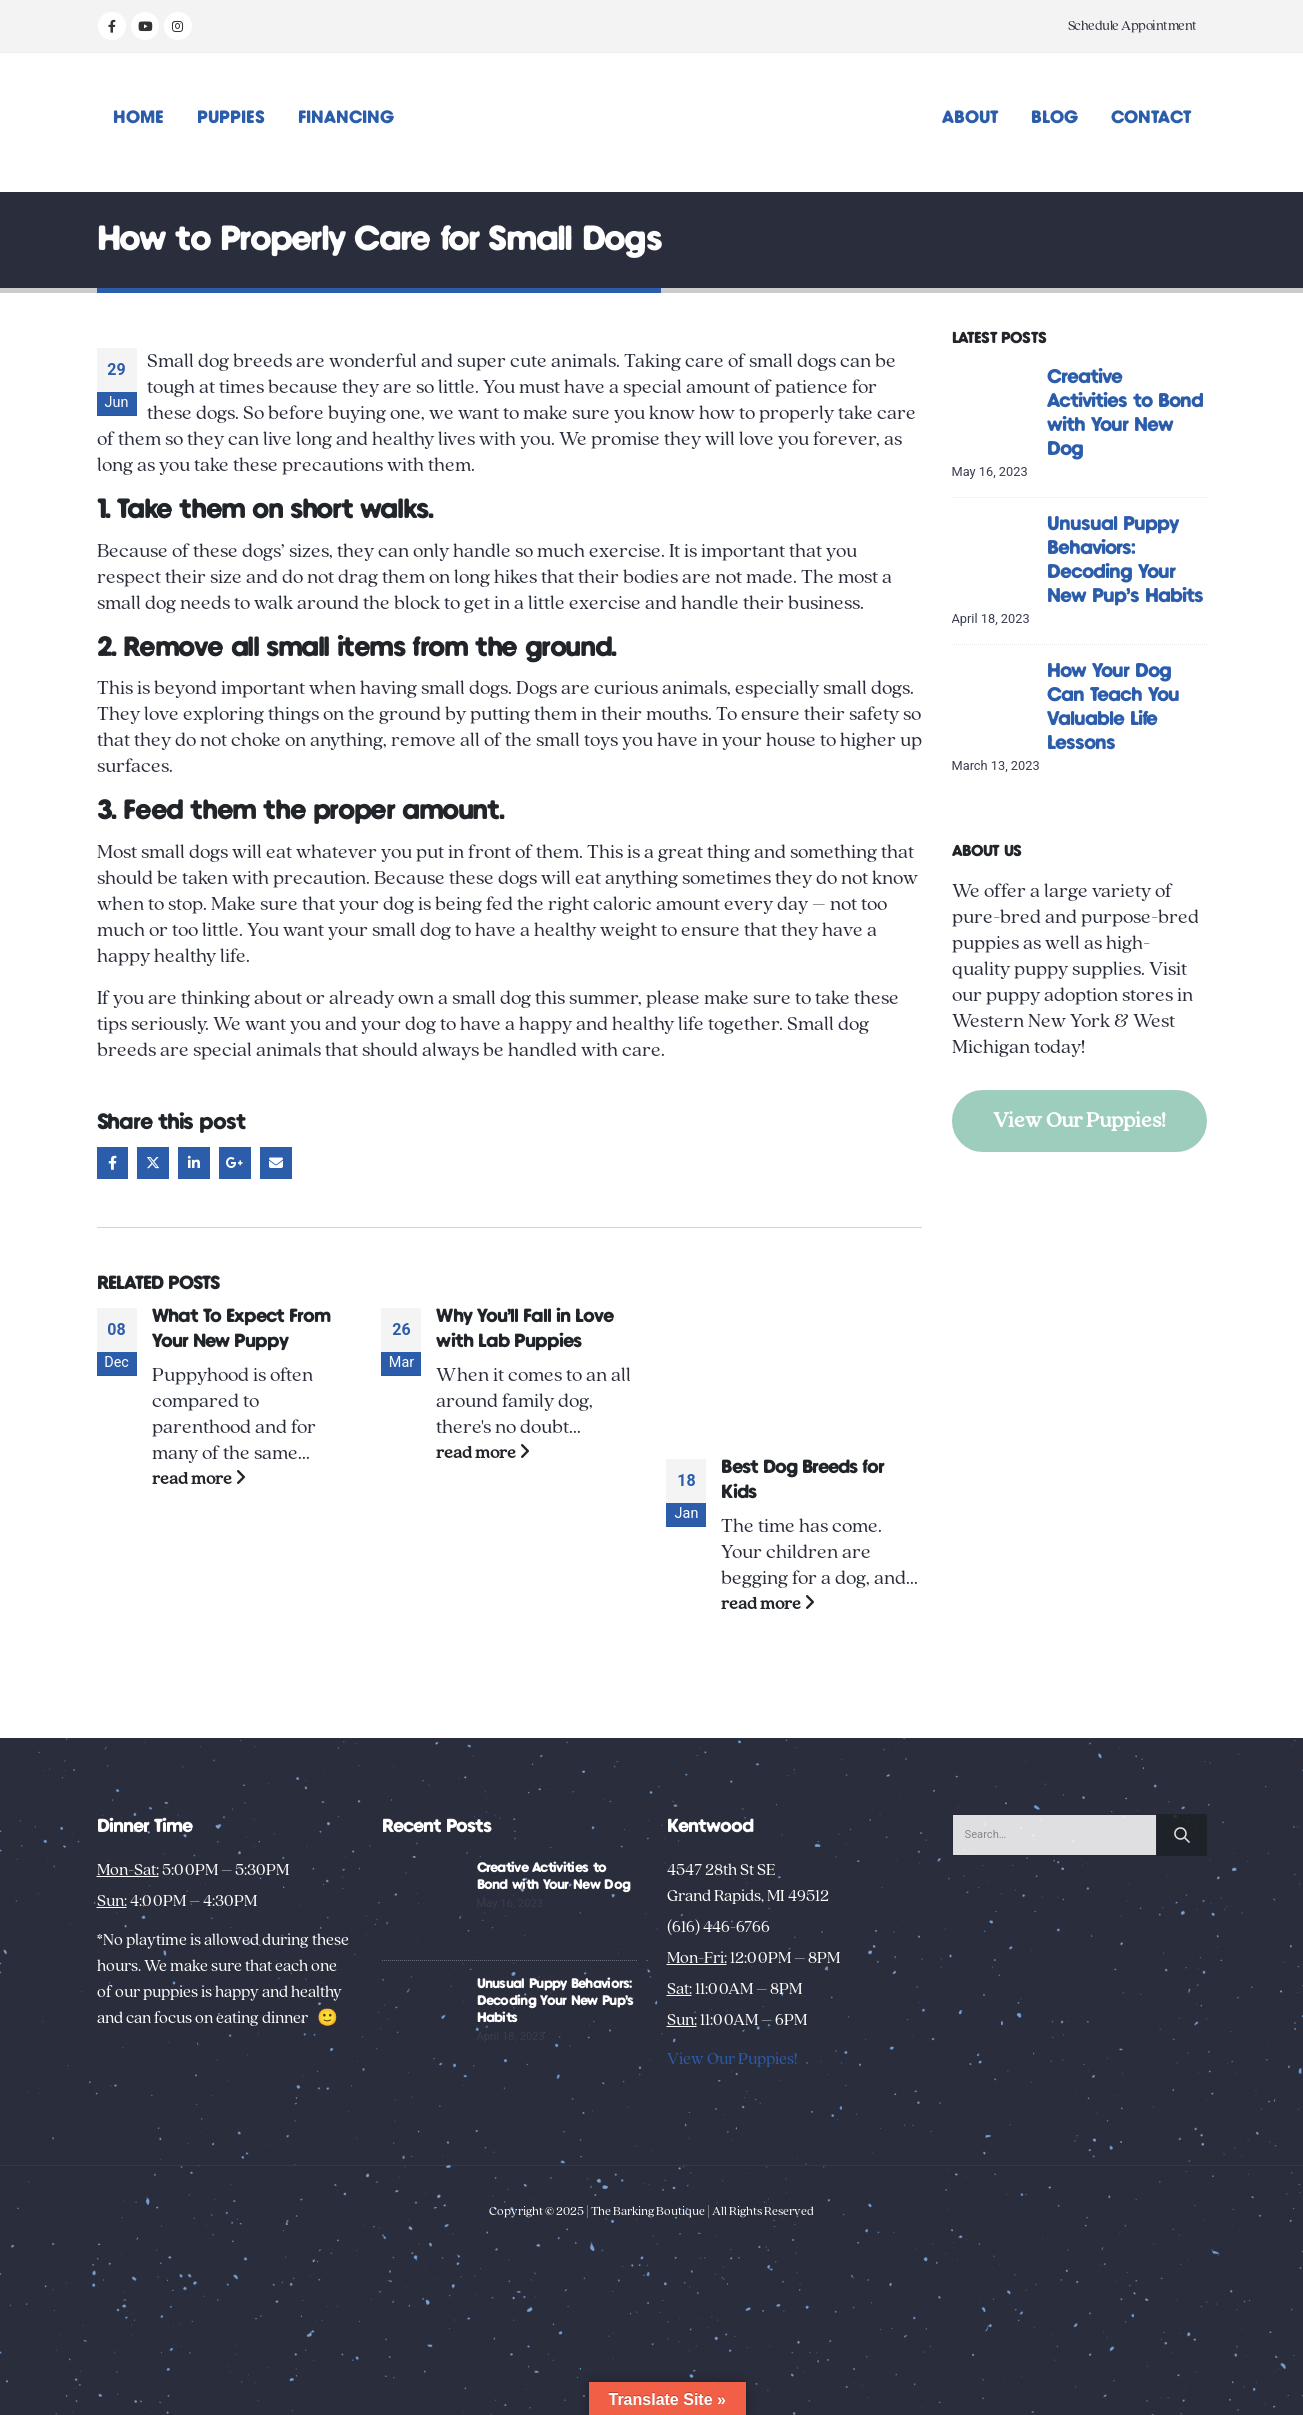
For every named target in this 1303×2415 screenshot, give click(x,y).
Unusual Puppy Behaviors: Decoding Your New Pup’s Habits (555, 2001)
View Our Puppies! (1079, 1120)
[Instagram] (178, 26)
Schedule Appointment (1132, 26)
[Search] (1182, 1835)
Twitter (153, 1163)
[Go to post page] (793, 1370)
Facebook (113, 1163)
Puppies (231, 118)
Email (276, 1163)
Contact (1151, 118)
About (970, 118)
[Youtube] (145, 26)
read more (199, 1478)
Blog (1054, 118)
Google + (235, 1163)
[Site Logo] (651, 122)
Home (138, 118)
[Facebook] (112, 26)
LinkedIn (194, 1163)
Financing (346, 118)
